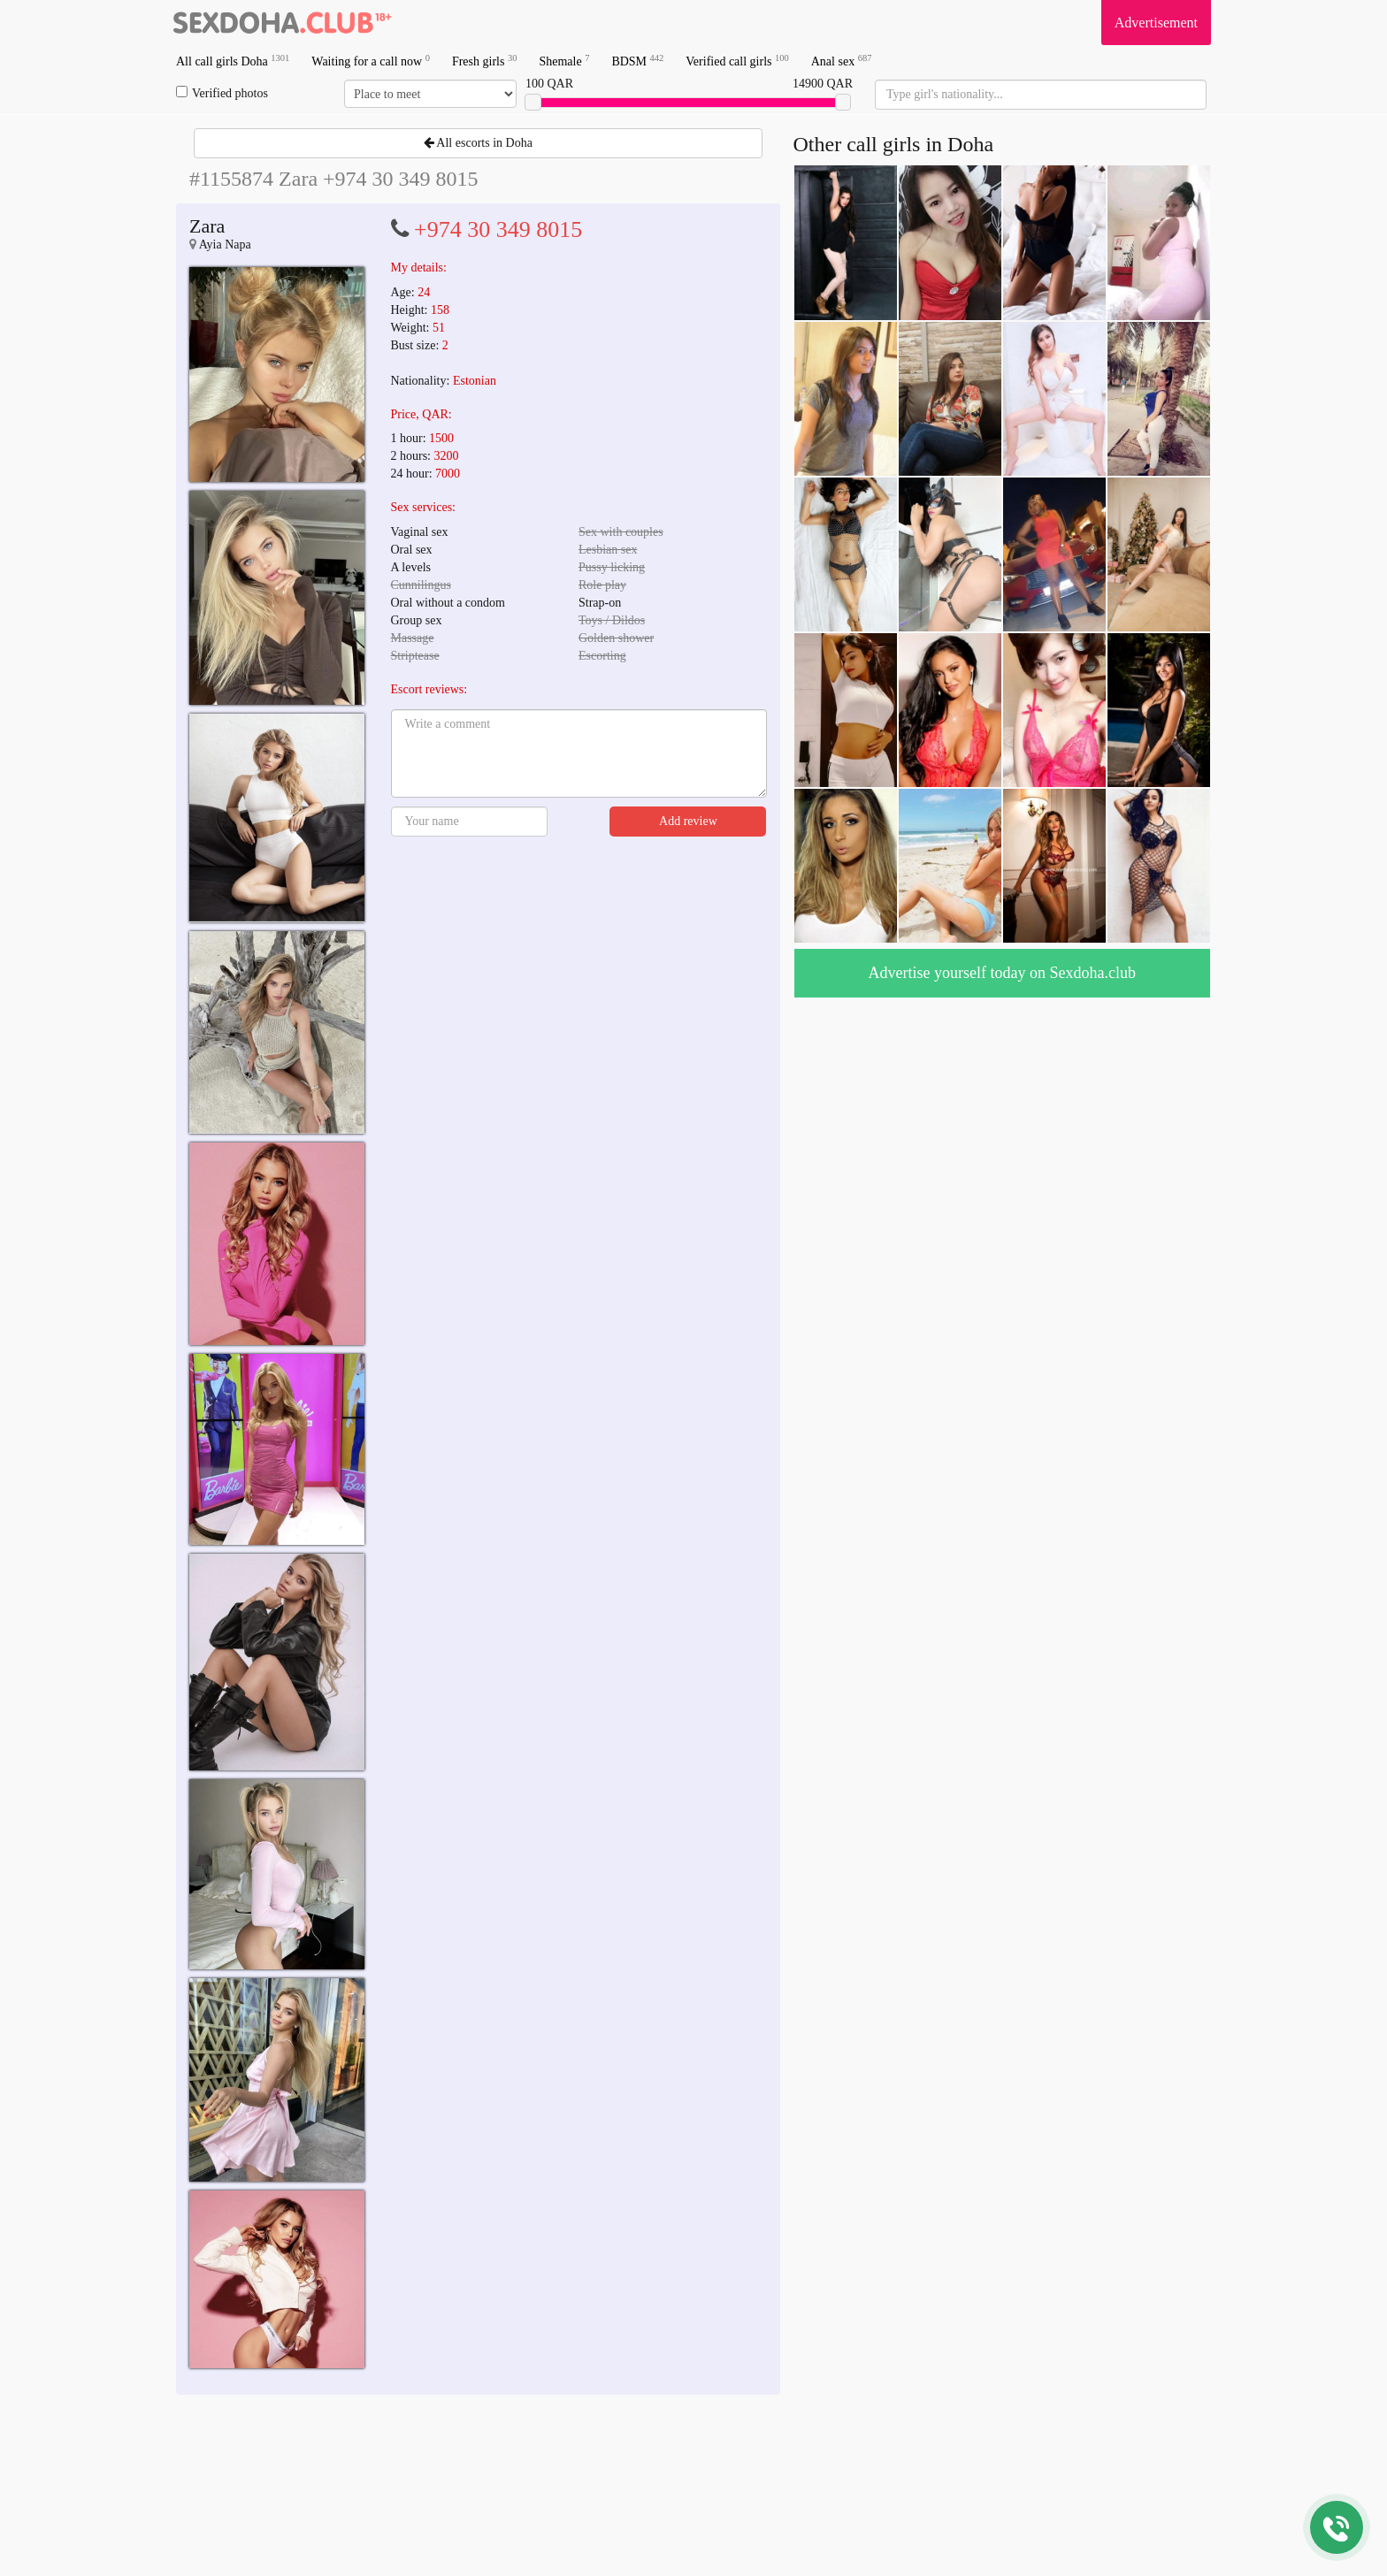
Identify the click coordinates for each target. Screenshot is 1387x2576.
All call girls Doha (232, 60)
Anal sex (841, 60)
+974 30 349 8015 (498, 229)
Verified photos (222, 93)
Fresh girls (484, 60)
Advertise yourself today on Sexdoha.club (1002, 973)
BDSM (637, 60)
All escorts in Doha (478, 142)
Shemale (564, 60)
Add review (688, 821)
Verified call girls (737, 60)
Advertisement (1156, 22)
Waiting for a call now (370, 60)
